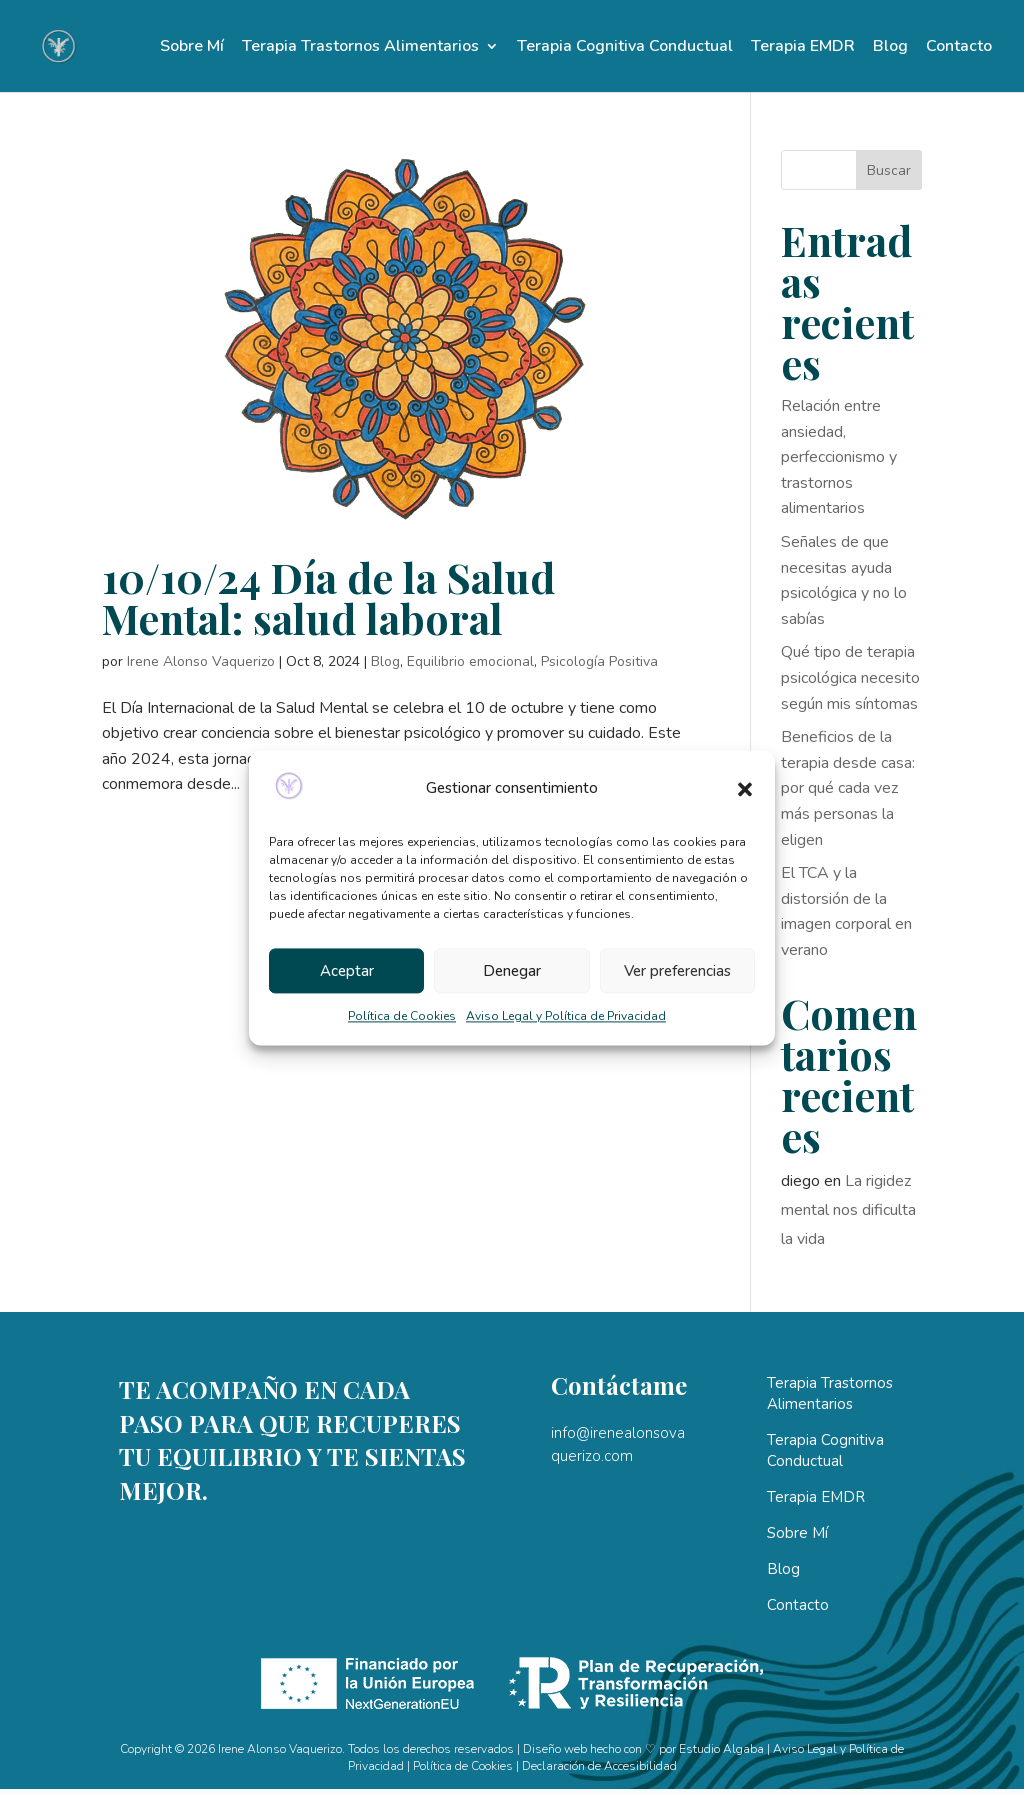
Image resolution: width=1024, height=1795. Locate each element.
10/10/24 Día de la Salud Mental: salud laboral (328, 597)
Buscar (889, 170)
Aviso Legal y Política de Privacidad (566, 1017)
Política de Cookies (402, 1017)
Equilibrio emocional (470, 661)
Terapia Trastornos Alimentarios (360, 48)
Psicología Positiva (599, 661)
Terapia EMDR (803, 48)
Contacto (959, 48)
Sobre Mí (192, 48)
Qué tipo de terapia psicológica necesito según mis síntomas (850, 677)
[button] (745, 789)
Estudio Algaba (721, 1749)
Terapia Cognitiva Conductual (625, 48)
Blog (890, 48)
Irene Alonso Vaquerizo (201, 661)
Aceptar (347, 971)
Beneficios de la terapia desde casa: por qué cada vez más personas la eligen (848, 788)
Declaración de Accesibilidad (599, 1766)
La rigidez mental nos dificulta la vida (848, 1210)
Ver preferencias (677, 971)
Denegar (512, 971)
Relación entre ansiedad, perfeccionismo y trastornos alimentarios (839, 457)
